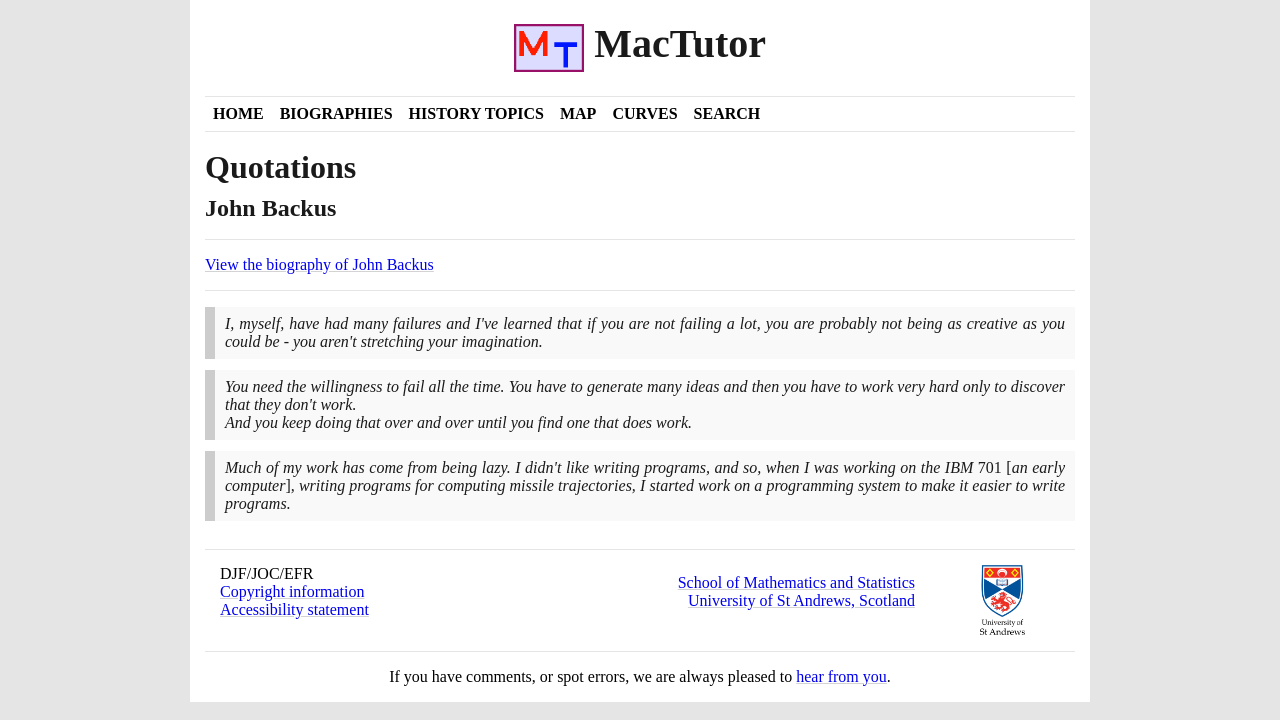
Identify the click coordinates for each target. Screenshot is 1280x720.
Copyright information (292, 591)
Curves (644, 113)
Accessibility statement (294, 609)
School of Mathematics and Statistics (796, 582)
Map (578, 113)
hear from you (841, 676)
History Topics (476, 113)
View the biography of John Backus (319, 264)
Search (727, 113)
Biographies (336, 113)
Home (238, 113)
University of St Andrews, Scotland (801, 600)
